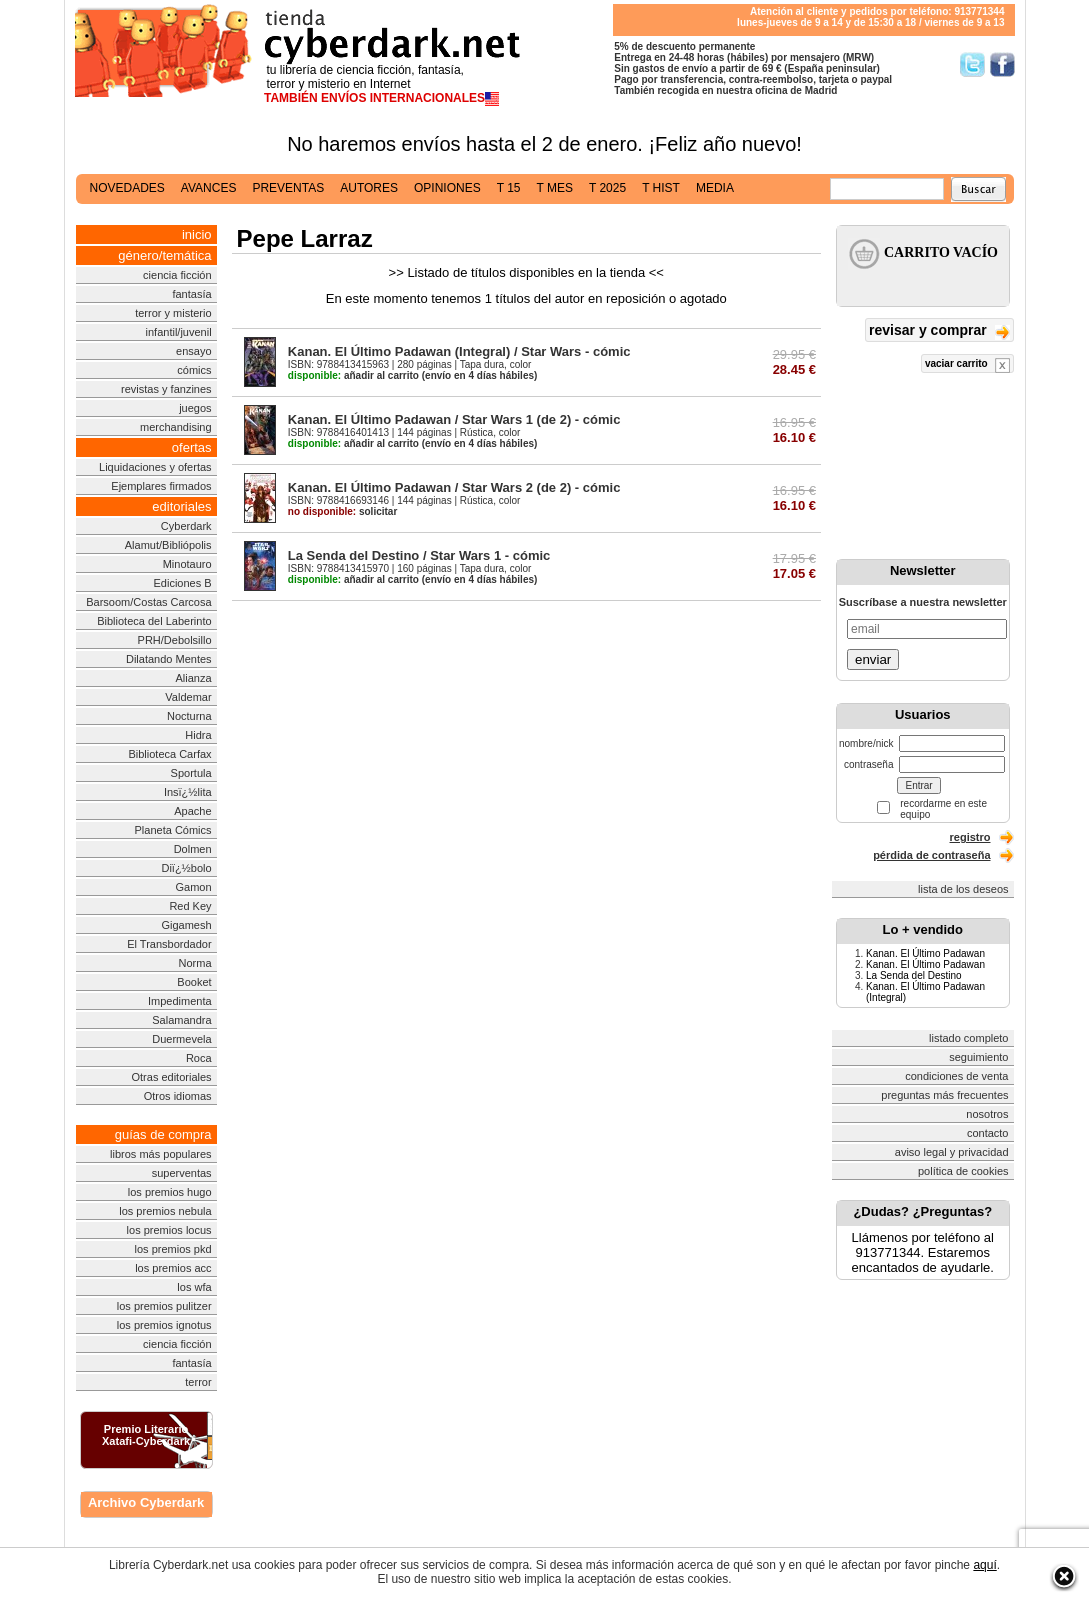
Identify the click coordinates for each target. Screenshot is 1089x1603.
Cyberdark (186, 526)
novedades (127, 188)
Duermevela (181, 1039)
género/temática (164, 255)
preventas (288, 188)
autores (369, 188)
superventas (182, 1173)
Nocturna (189, 716)
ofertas (192, 447)
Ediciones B (182, 583)
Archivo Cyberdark (146, 1502)
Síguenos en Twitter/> (972, 64)
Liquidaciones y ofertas (155, 467)
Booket (194, 982)
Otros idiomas (178, 1096)
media (715, 188)
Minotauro (187, 564)
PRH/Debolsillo (175, 640)
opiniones (447, 188)
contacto (988, 1133)
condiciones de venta (956, 1076)
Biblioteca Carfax (169, 754)
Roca (199, 1058)
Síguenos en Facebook (1002, 64)
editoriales (181, 506)
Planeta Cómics (173, 830)
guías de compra (163, 1134)
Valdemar (188, 697)
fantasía (191, 294)
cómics (194, 370)
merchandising (176, 427)
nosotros (987, 1114)
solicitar (342, 511)
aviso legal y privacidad (952, 1152)
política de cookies (963, 1171)
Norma (195, 963)
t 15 (509, 188)
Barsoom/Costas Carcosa (148, 602)
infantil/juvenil (179, 332)
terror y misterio (173, 313)
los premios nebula (165, 1211)
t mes (555, 188)
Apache (192, 811)
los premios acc (173, 1268)
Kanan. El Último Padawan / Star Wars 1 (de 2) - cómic (454, 419)
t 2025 (607, 188)
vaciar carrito (967, 365)
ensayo (193, 351)
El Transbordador (169, 944)
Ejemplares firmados (161, 486)
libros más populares (161, 1154)
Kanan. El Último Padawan (925, 953)
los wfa (194, 1287)
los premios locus (169, 1230)
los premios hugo (170, 1192)
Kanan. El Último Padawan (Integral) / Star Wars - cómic (459, 351)
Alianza (194, 678)
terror (198, 1382)
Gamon (194, 887)
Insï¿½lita (188, 792)
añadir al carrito (353, 375)
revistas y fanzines (166, 389)
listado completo (969, 1038)
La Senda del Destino (914, 975)
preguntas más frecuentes (944, 1095)
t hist (661, 188)
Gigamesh (186, 925)
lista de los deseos (963, 889)
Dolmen (193, 849)
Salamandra (181, 1020)
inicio (197, 234)
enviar (873, 659)
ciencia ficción (177, 275)
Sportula (191, 773)
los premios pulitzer (164, 1306)
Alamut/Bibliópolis (168, 545)
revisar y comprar (939, 331)
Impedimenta (180, 1001)
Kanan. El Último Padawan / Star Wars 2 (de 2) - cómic (454, 487)
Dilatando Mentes (169, 659)
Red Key (190, 906)
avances (209, 188)
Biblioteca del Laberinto (154, 621)
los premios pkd (173, 1249)
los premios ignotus (164, 1325)
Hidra (198, 735)
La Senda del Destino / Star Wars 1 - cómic (419, 555)
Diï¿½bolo (186, 868)
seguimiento (978, 1057)
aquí (984, 1565)
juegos (195, 408)
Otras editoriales (171, 1077)
